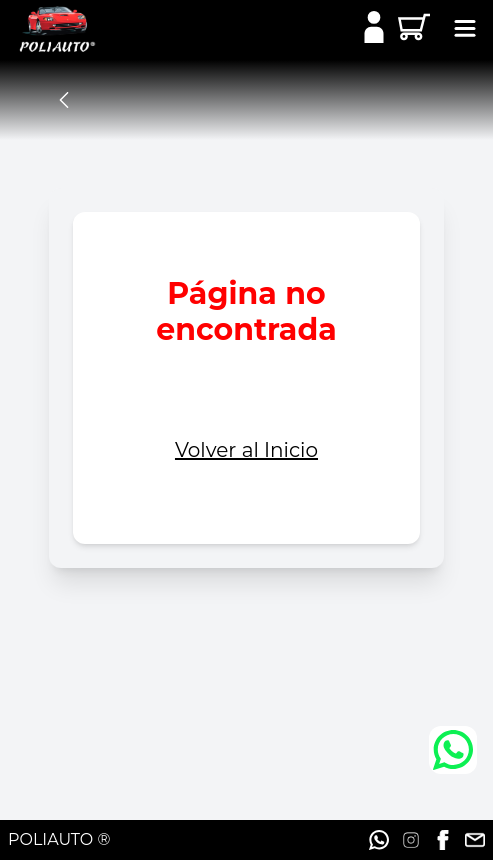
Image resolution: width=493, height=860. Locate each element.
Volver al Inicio (246, 450)
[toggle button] (465, 30)
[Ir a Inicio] (48, 30)
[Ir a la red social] (379, 840)
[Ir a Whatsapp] (453, 750)
